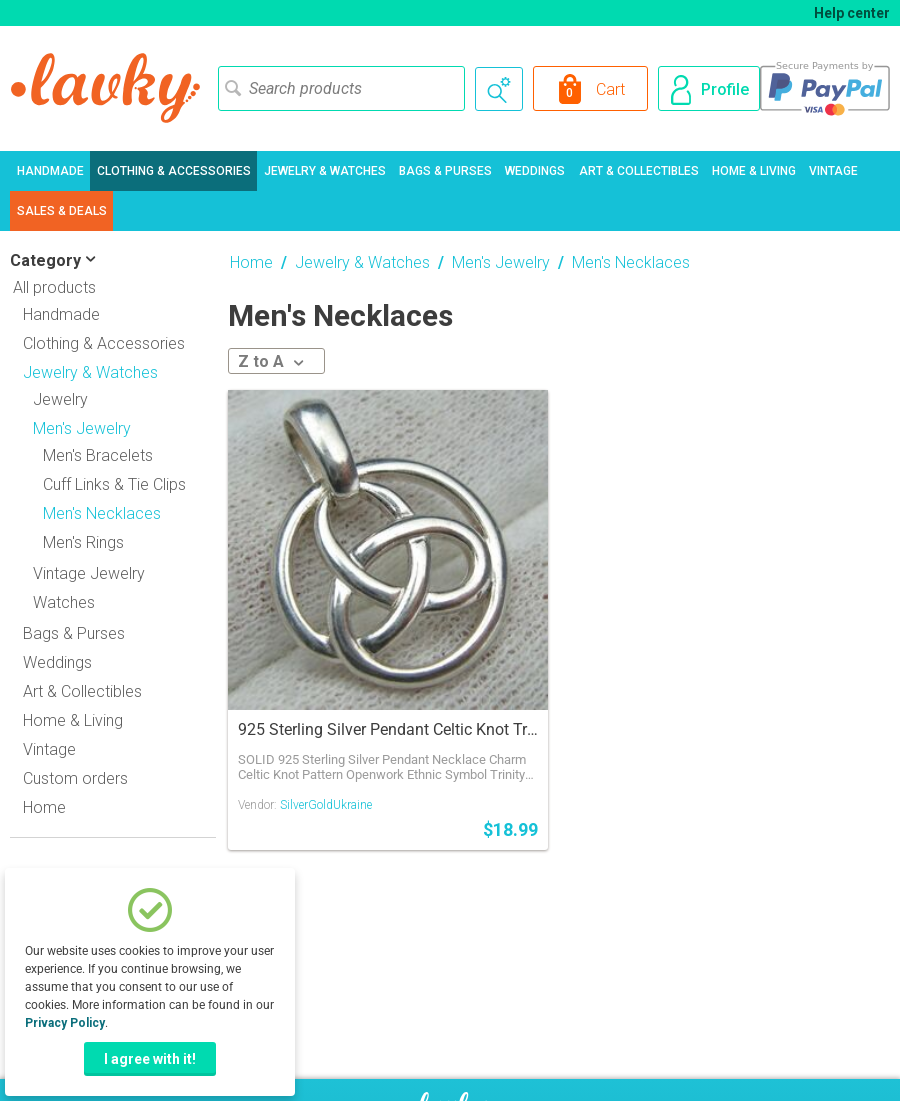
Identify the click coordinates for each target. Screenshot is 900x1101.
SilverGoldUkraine (326, 805)
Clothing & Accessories (174, 171)
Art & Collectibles (639, 171)
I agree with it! (150, 1059)
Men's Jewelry (501, 262)
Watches (64, 602)
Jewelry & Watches (325, 171)
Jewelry (60, 399)
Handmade (50, 171)
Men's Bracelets (98, 455)
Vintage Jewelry (89, 573)
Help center (852, 13)
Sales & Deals (62, 211)
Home (44, 807)
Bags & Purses (445, 171)
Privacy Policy (65, 1023)
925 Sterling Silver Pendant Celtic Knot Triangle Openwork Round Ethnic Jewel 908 (388, 729)
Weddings (535, 171)
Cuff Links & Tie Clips (114, 484)
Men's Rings (83, 542)
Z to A (271, 361)
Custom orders (75, 778)
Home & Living (754, 171)
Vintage (833, 171)
